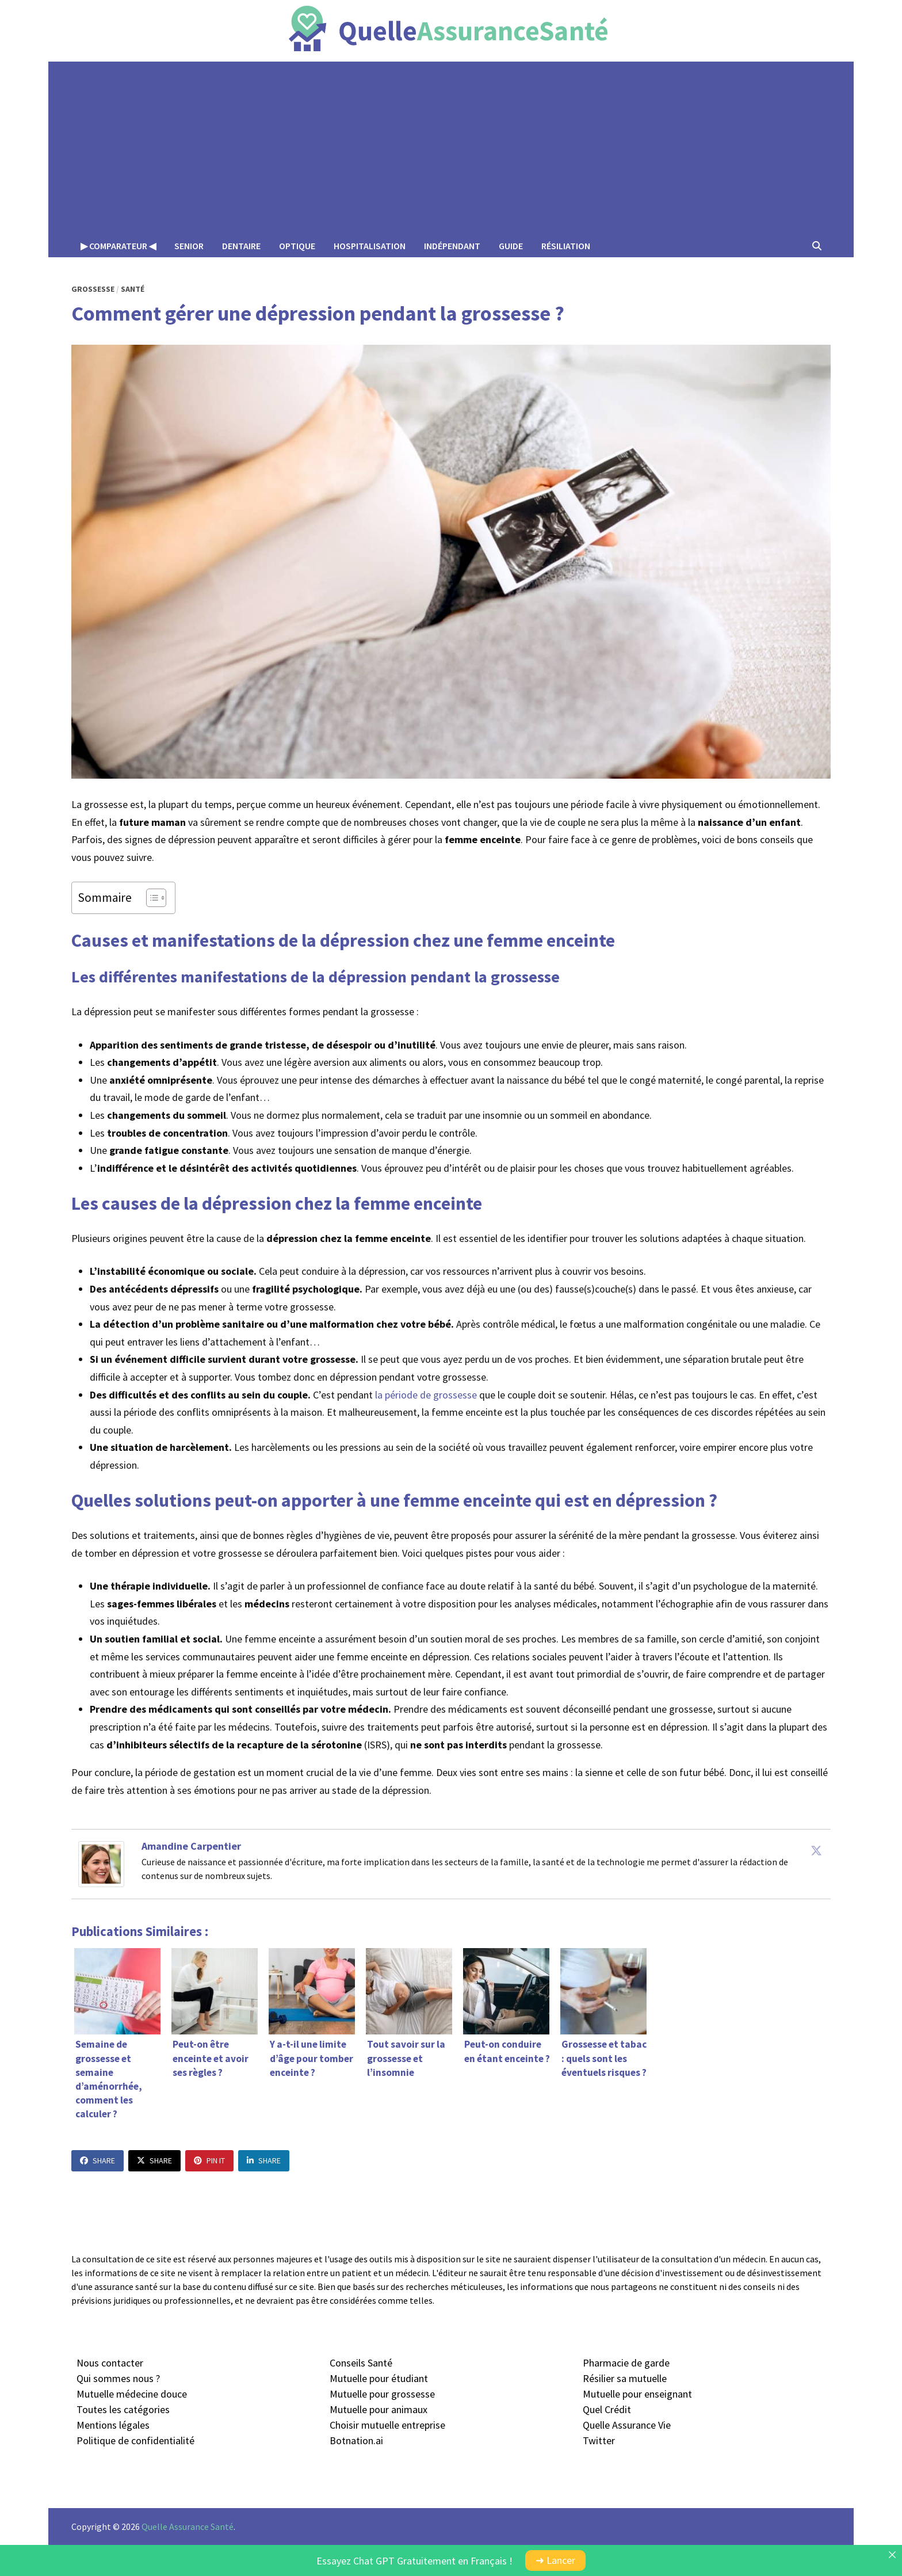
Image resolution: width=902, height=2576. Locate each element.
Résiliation (565, 245)
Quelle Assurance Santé (188, 2526)
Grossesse (92, 289)
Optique (297, 245)
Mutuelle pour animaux (378, 2409)
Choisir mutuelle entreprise (387, 2425)
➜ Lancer (555, 2560)
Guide (511, 245)
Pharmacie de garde (626, 2362)
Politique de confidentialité (135, 2440)
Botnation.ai (356, 2440)
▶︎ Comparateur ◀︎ (118, 245)
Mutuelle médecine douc (129, 2393)
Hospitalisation (370, 245)
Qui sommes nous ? (118, 2378)
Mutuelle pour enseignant (637, 2393)
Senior (189, 245)
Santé (132, 289)
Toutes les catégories (123, 2409)
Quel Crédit (607, 2409)
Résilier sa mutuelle (625, 2378)
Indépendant (452, 245)
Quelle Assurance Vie (627, 2425)
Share (97, 2160)
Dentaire (241, 245)
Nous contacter (110, 2362)
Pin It (209, 2160)
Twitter (599, 2440)
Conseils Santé (361, 2362)
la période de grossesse (426, 1394)
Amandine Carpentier (191, 1846)
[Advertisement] (451, 147)
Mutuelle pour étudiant (379, 2378)
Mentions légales (113, 2425)
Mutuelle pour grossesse (382, 2393)
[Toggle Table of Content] (150, 898)
